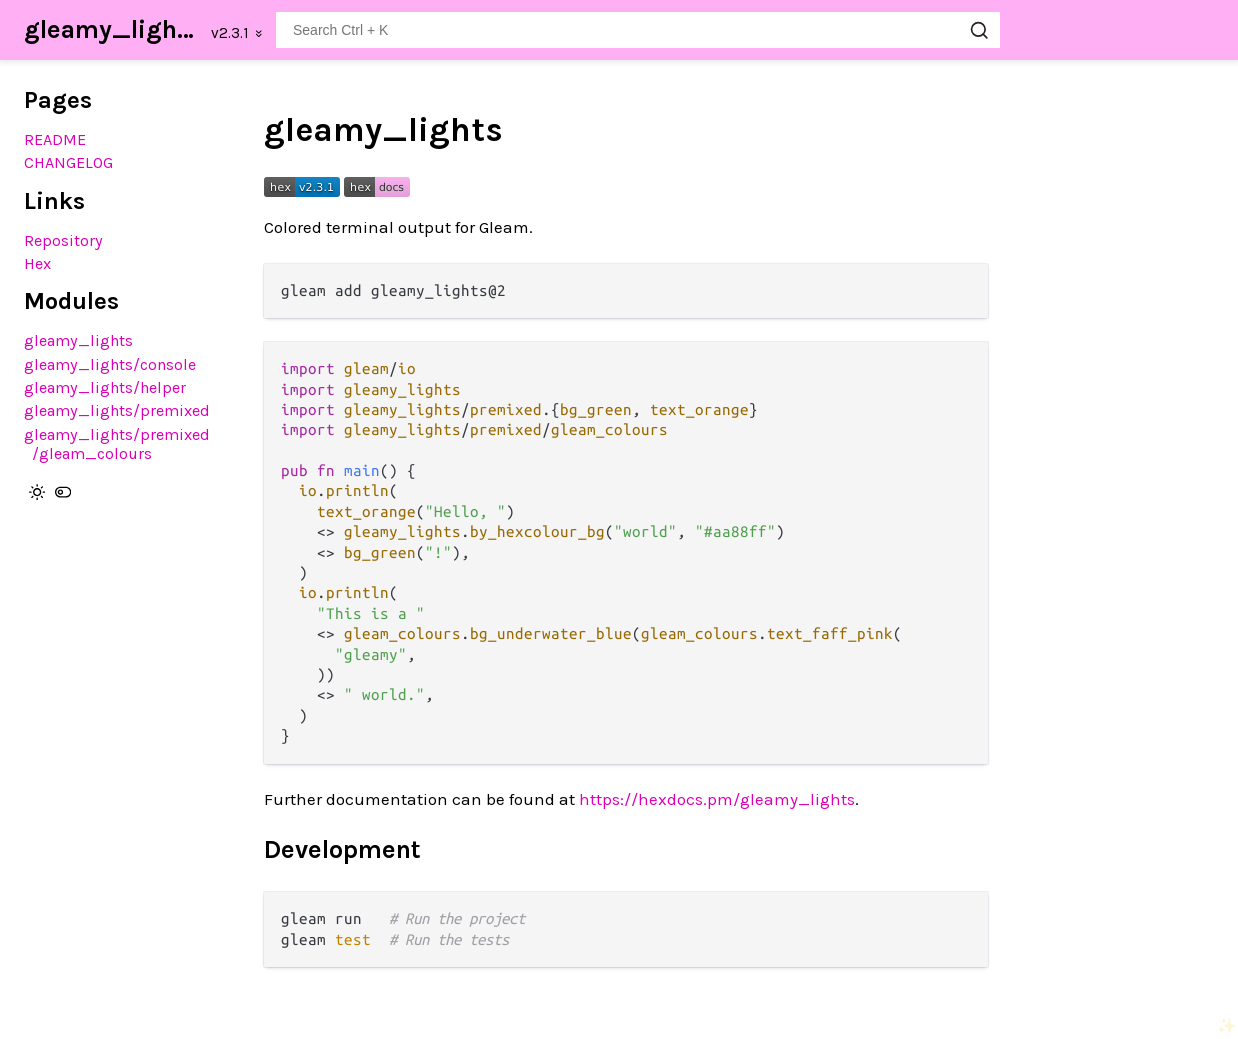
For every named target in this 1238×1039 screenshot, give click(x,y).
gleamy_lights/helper (105, 387)
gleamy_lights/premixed (117, 410)
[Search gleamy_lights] (638, 30)
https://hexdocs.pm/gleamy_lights (717, 799)
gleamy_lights (111, 29)
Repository (63, 240)
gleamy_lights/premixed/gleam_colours (117, 444)
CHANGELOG (68, 162)
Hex (37, 263)
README (55, 139)
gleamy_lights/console (110, 364)
